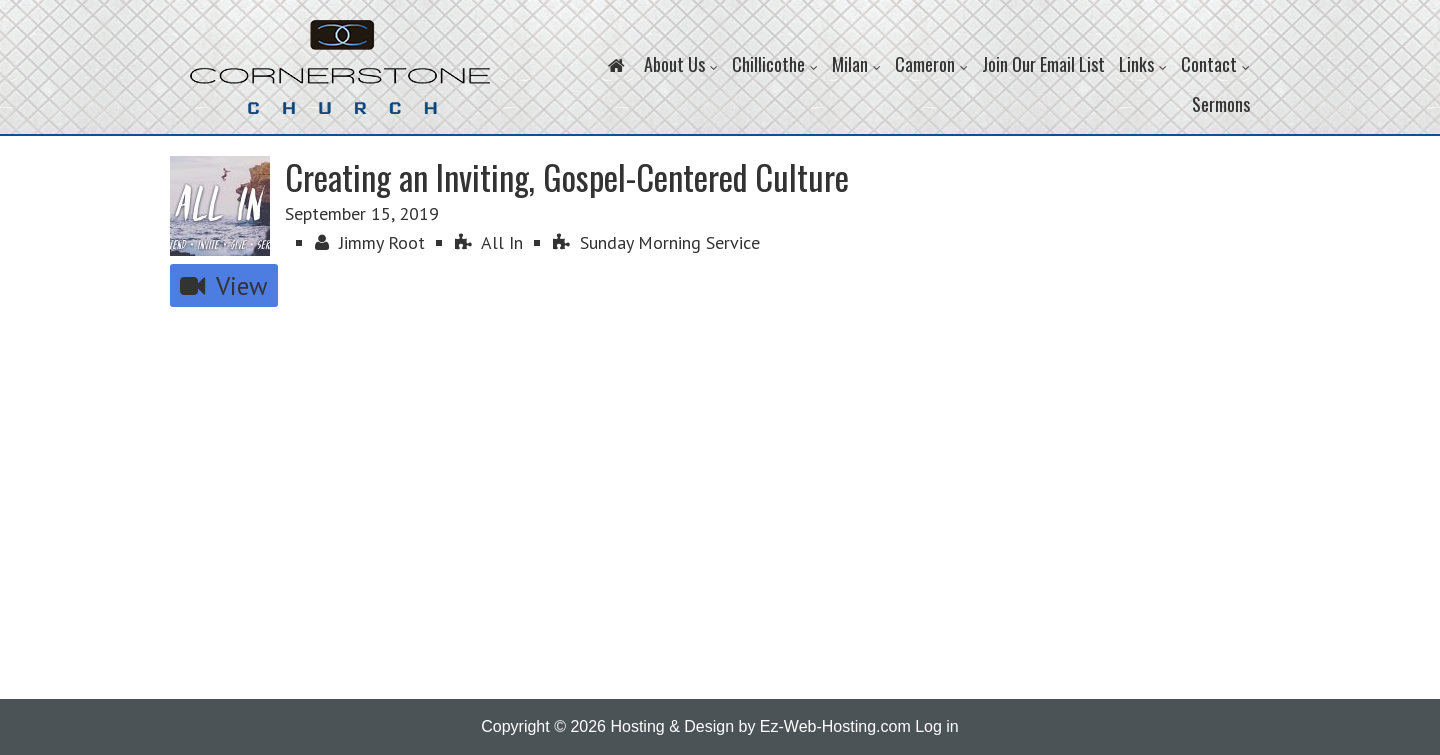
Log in (937, 726)
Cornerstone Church (340, 77)
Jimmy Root (370, 242)
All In (489, 242)
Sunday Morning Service (656, 242)
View (224, 285)
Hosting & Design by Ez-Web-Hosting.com (760, 726)
